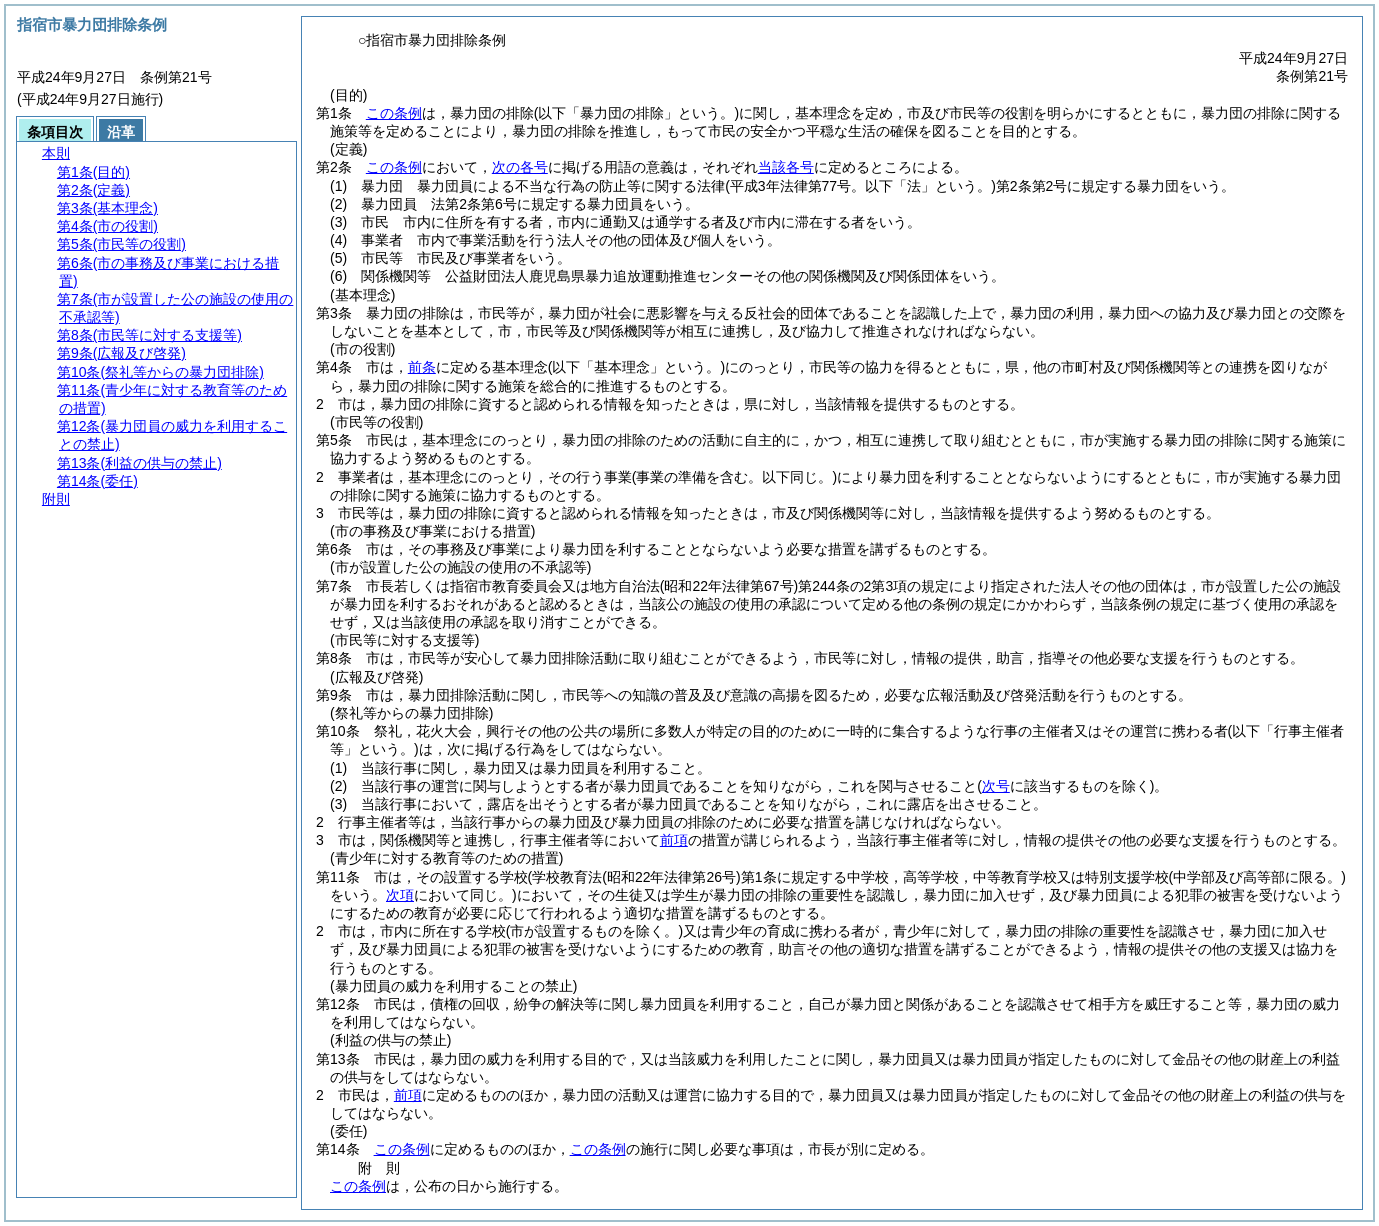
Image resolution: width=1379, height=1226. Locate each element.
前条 (422, 367)
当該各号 (786, 167)
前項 (674, 840)
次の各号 (520, 167)
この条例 (394, 113)
